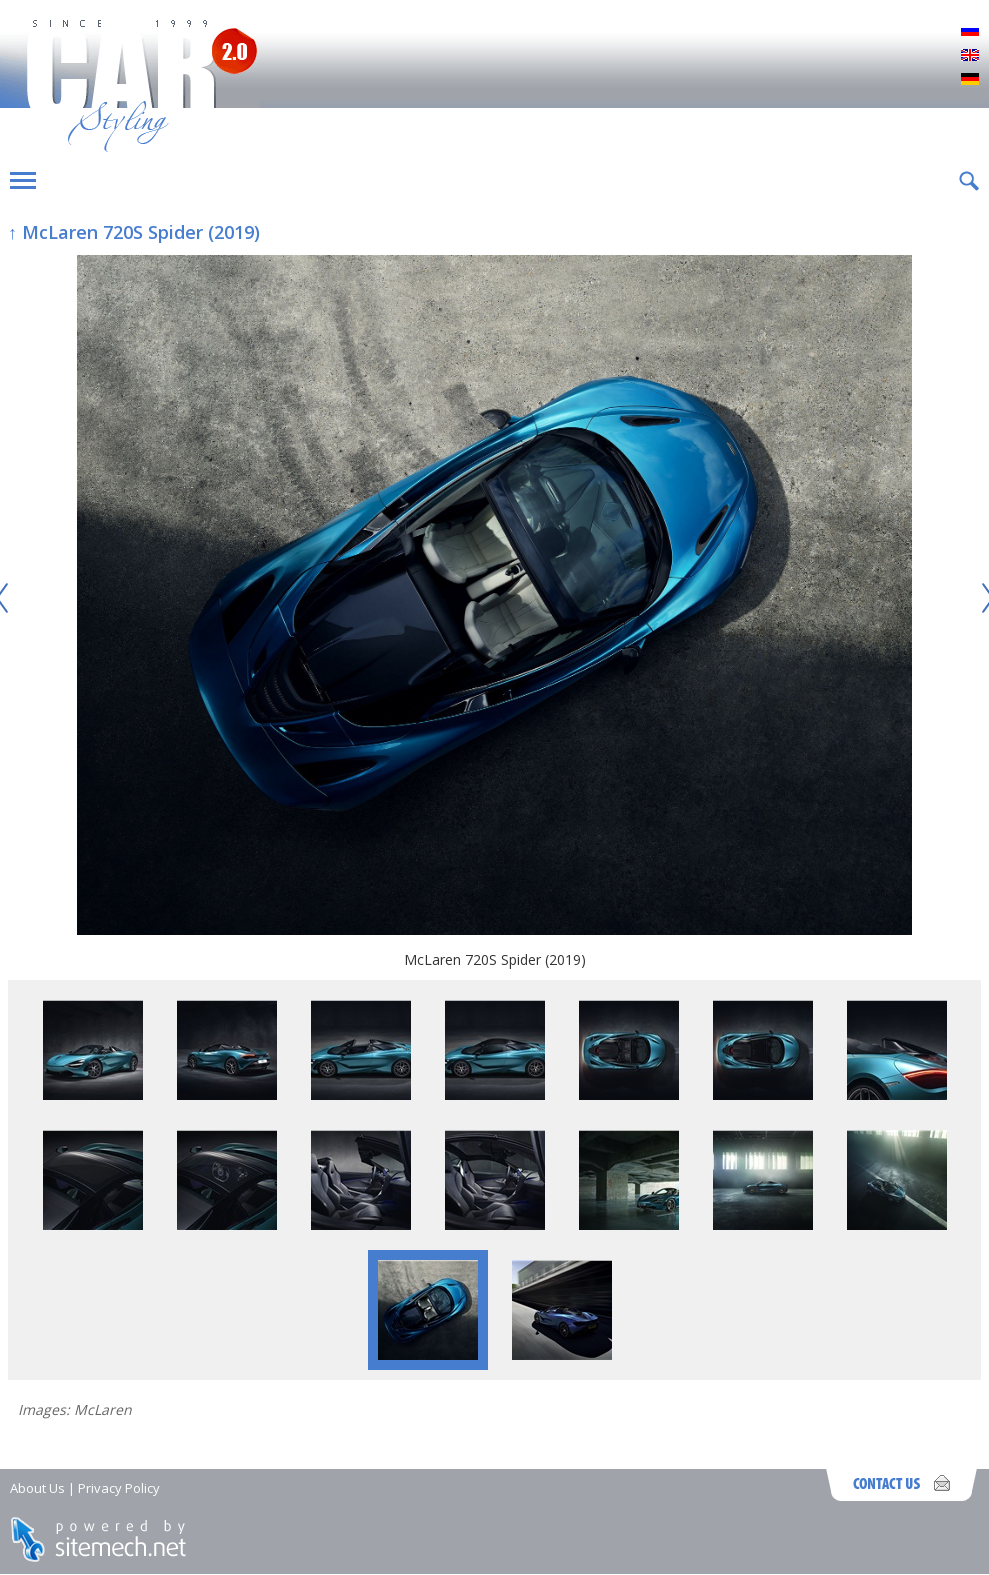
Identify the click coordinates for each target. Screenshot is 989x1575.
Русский (970, 32)
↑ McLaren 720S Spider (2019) (134, 232)
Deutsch (970, 80)
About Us (37, 1488)
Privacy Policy (119, 1488)
